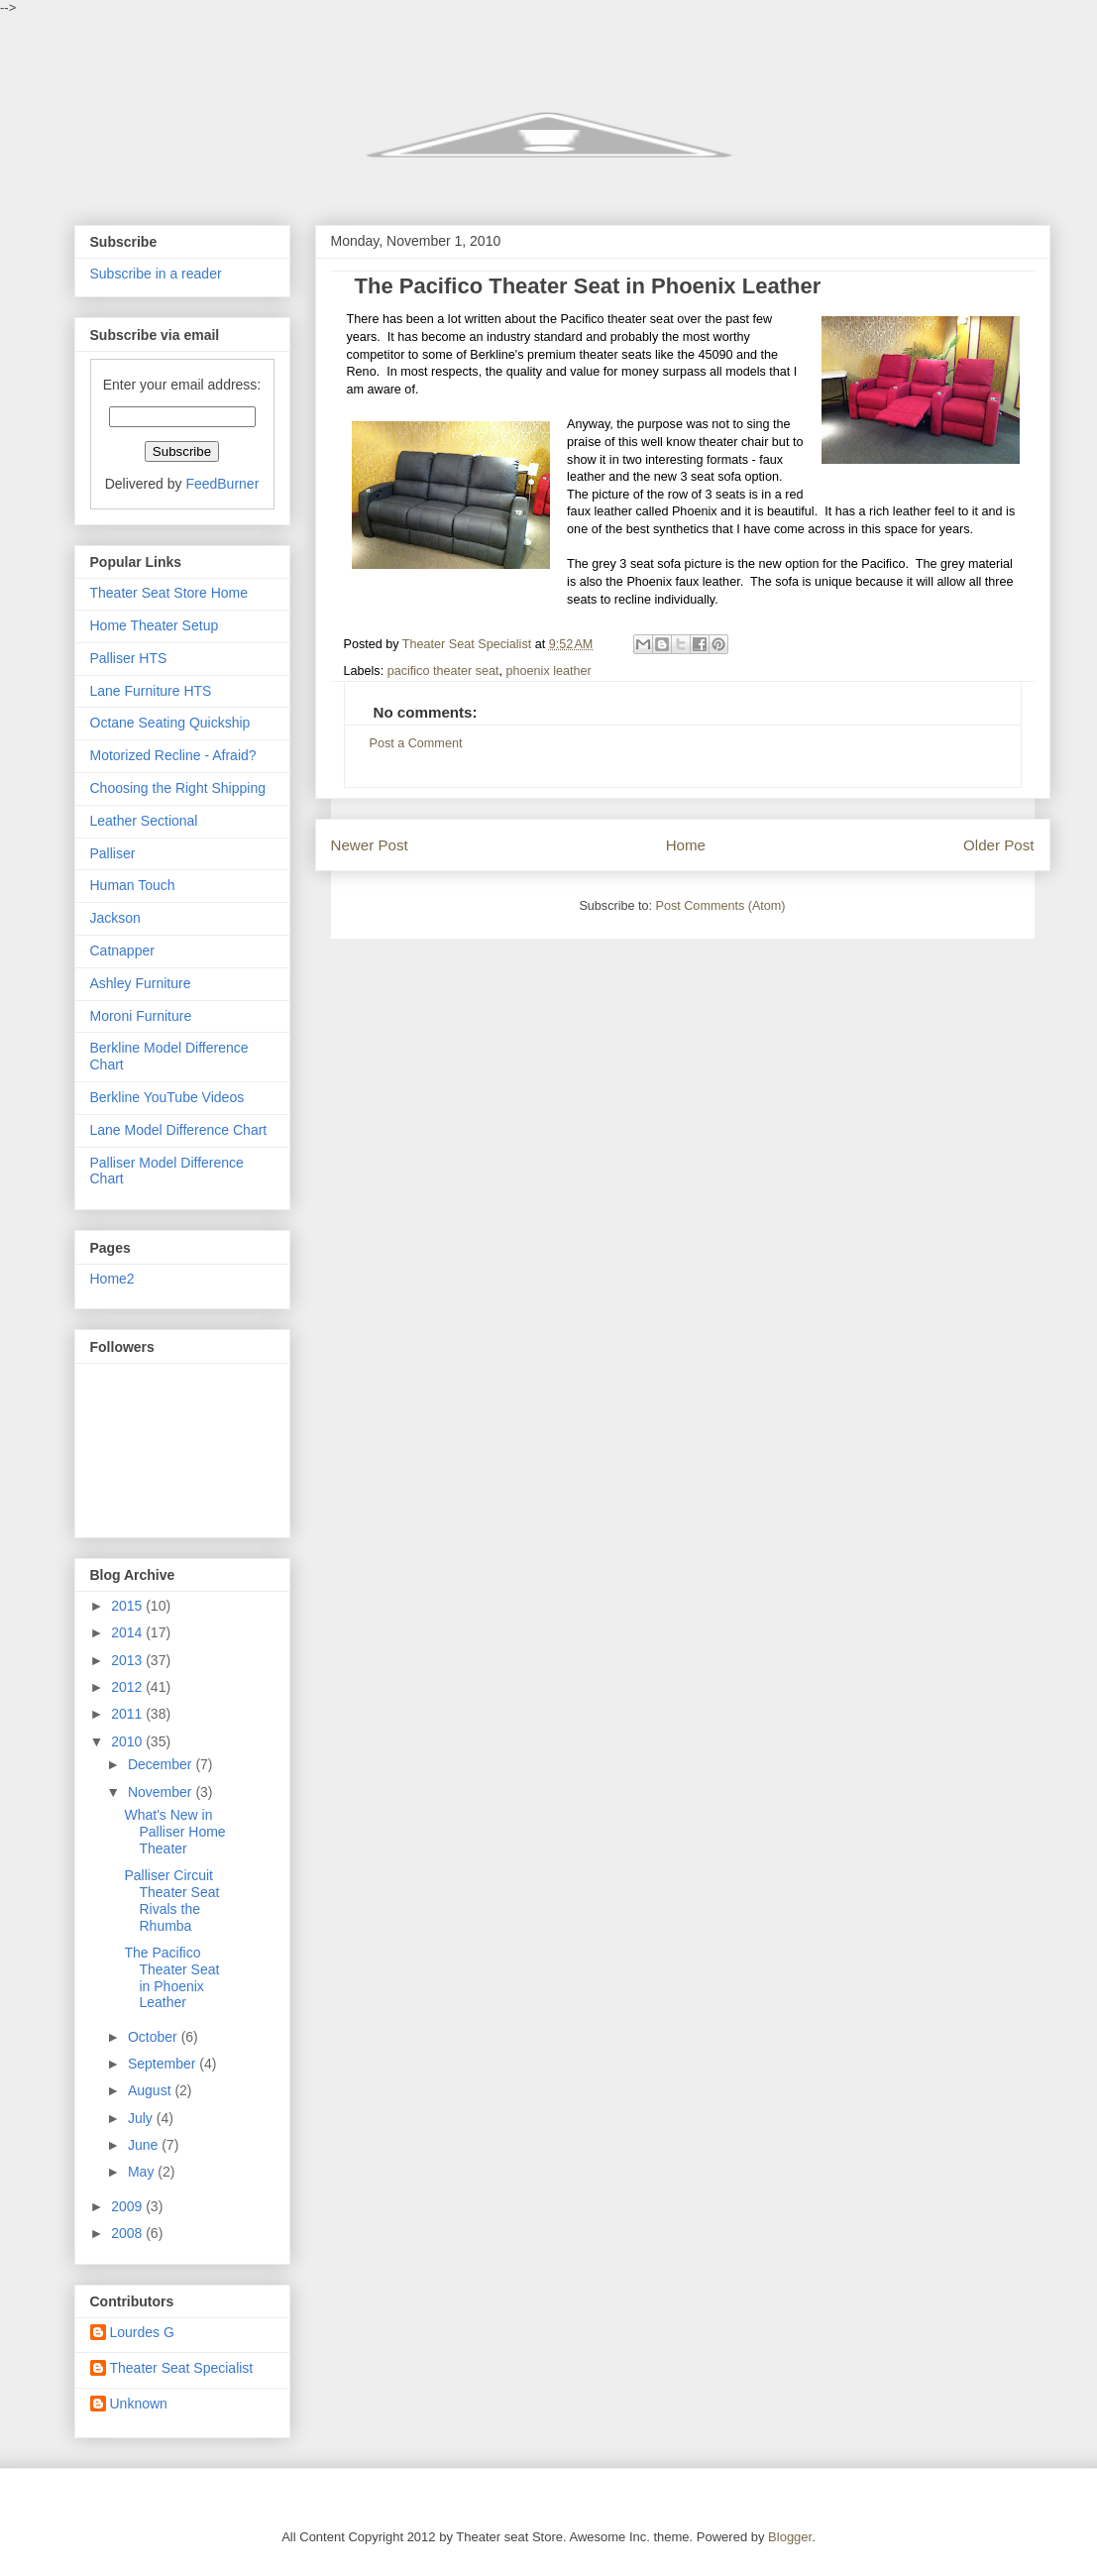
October (154, 2037)
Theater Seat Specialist (182, 2368)
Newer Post (369, 845)
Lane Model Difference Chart (179, 1130)
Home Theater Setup (154, 625)
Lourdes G (142, 2332)
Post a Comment (416, 743)
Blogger (790, 2536)
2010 (128, 1741)
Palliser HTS (128, 658)
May (143, 2172)
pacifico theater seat (443, 671)
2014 (128, 1632)
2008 (128, 2233)
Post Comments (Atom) (721, 906)
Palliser (113, 853)
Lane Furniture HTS (151, 691)
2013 (128, 1660)
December (161, 1764)
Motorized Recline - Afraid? (173, 755)
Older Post (998, 845)
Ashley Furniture (140, 983)
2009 (128, 2206)
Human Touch (132, 885)
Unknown (138, 2403)
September (163, 2064)
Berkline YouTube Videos (167, 1097)
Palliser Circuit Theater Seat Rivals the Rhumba (171, 1900)
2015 (128, 1606)
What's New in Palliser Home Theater (174, 1831)
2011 (128, 1714)
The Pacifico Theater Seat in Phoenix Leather (171, 1977)
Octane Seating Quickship (170, 722)
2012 (128, 1687)
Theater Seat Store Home (169, 593)
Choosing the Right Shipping (178, 788)
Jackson (115, 918)
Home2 (112, 1279)
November (161, 1792)
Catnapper (122, 950)
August (151, 2090)
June (145, 2145)
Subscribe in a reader (156, 273)
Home (686, 845)
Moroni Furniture (141, 1016)
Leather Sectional (144, 821)
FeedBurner (222, 484)
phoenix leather (549, 671)
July (142, 2118)
